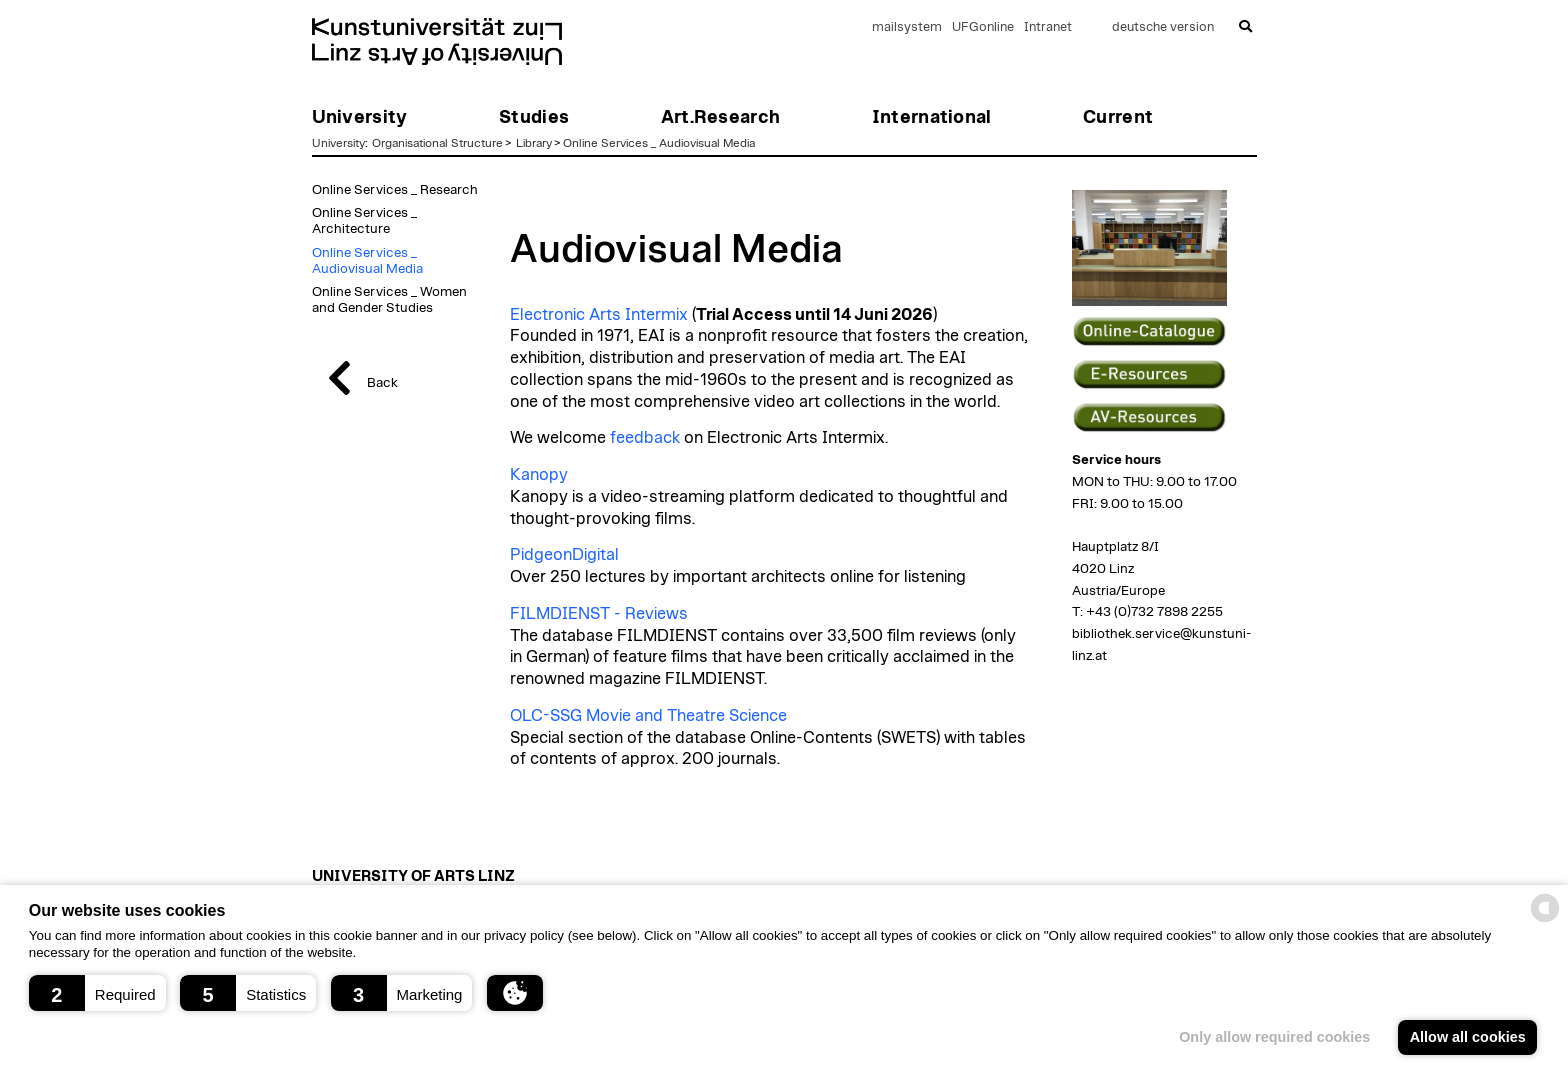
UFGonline (983, 27)
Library (534, 143)
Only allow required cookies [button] (1274, 1037)
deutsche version (1163, 27)
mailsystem (907, 27)
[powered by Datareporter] (1545, 920)
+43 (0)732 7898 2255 (1154, 612)
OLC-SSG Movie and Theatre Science (648, 716)
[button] (97, 993)
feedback (645, 438)
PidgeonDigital (564, 555)
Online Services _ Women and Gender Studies (389, 300)
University (338, 143)
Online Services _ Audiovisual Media (659, 143)
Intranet (1048, 27)
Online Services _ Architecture (364, 221)
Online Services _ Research (395, 190)
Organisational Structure (437, 143)
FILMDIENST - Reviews (599, 614)
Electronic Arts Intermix (599, 315)
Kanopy (539, 475)
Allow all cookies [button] (1468, 1037)
